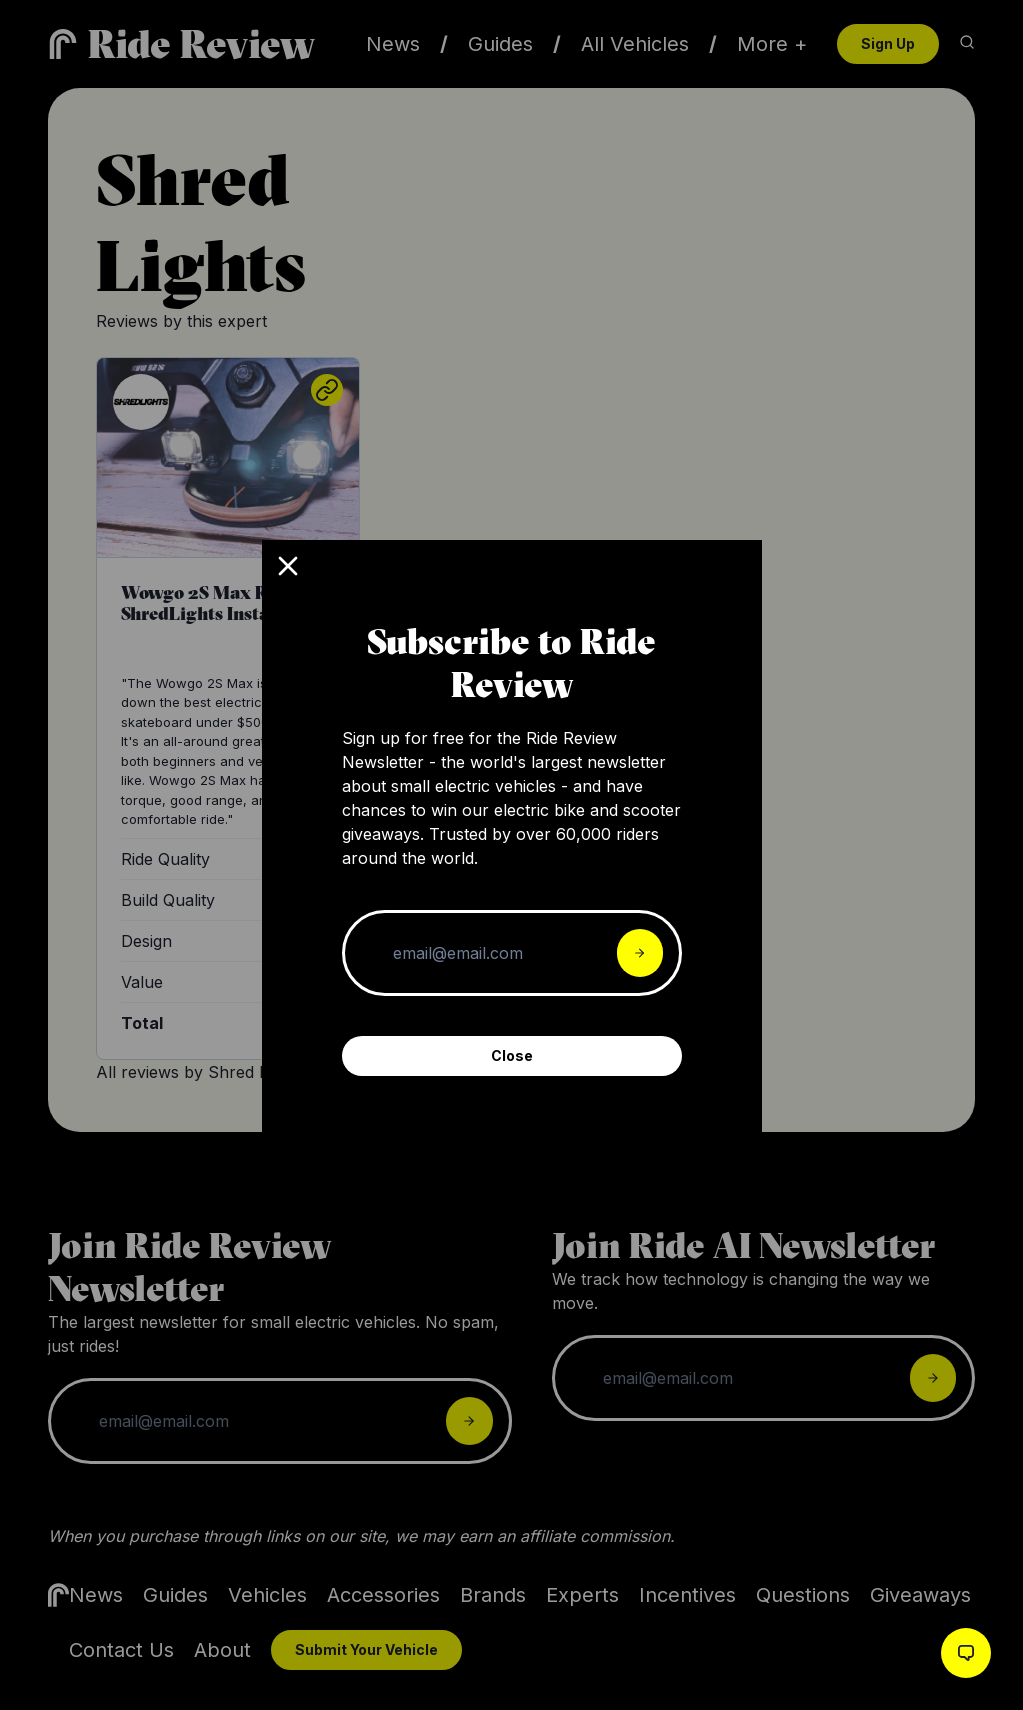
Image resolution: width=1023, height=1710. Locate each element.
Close (512, 1055)
